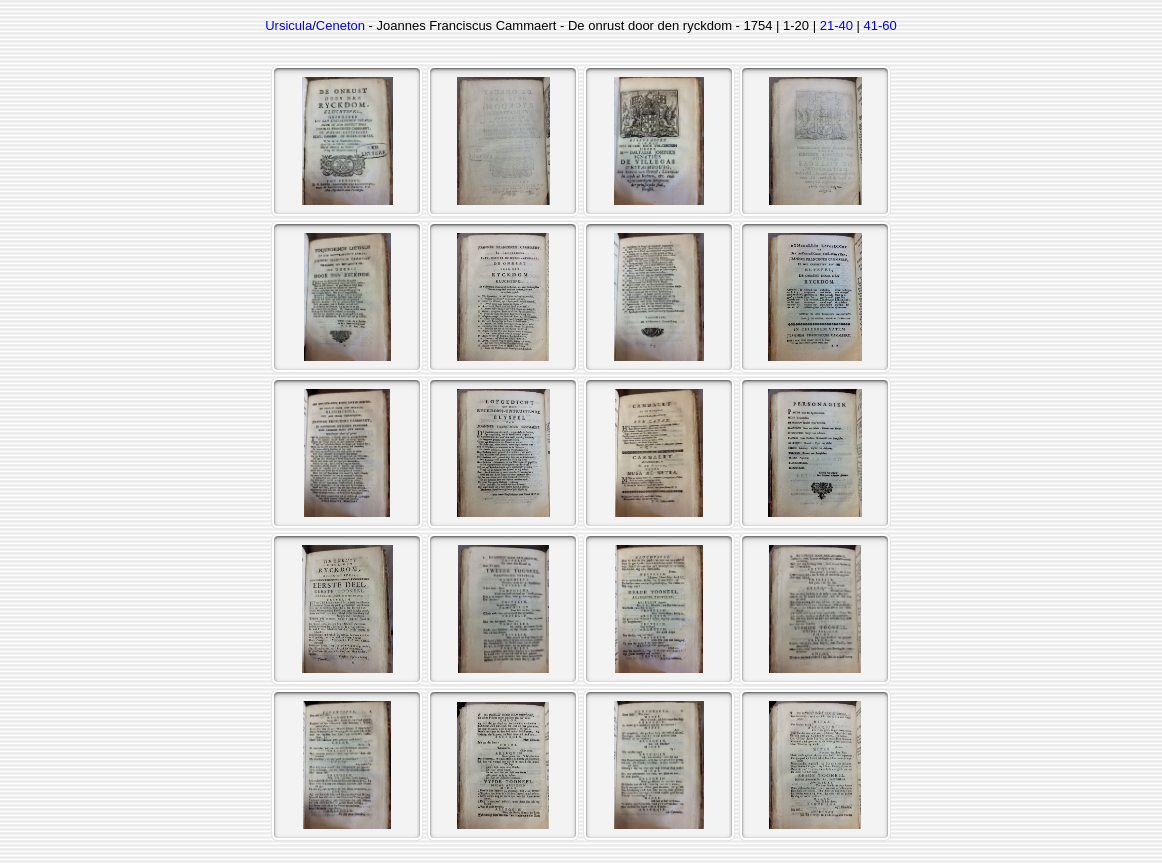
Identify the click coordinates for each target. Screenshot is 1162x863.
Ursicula (288, 25)
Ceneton (340, 25)
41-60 (880, 25)
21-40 (836, 25)
